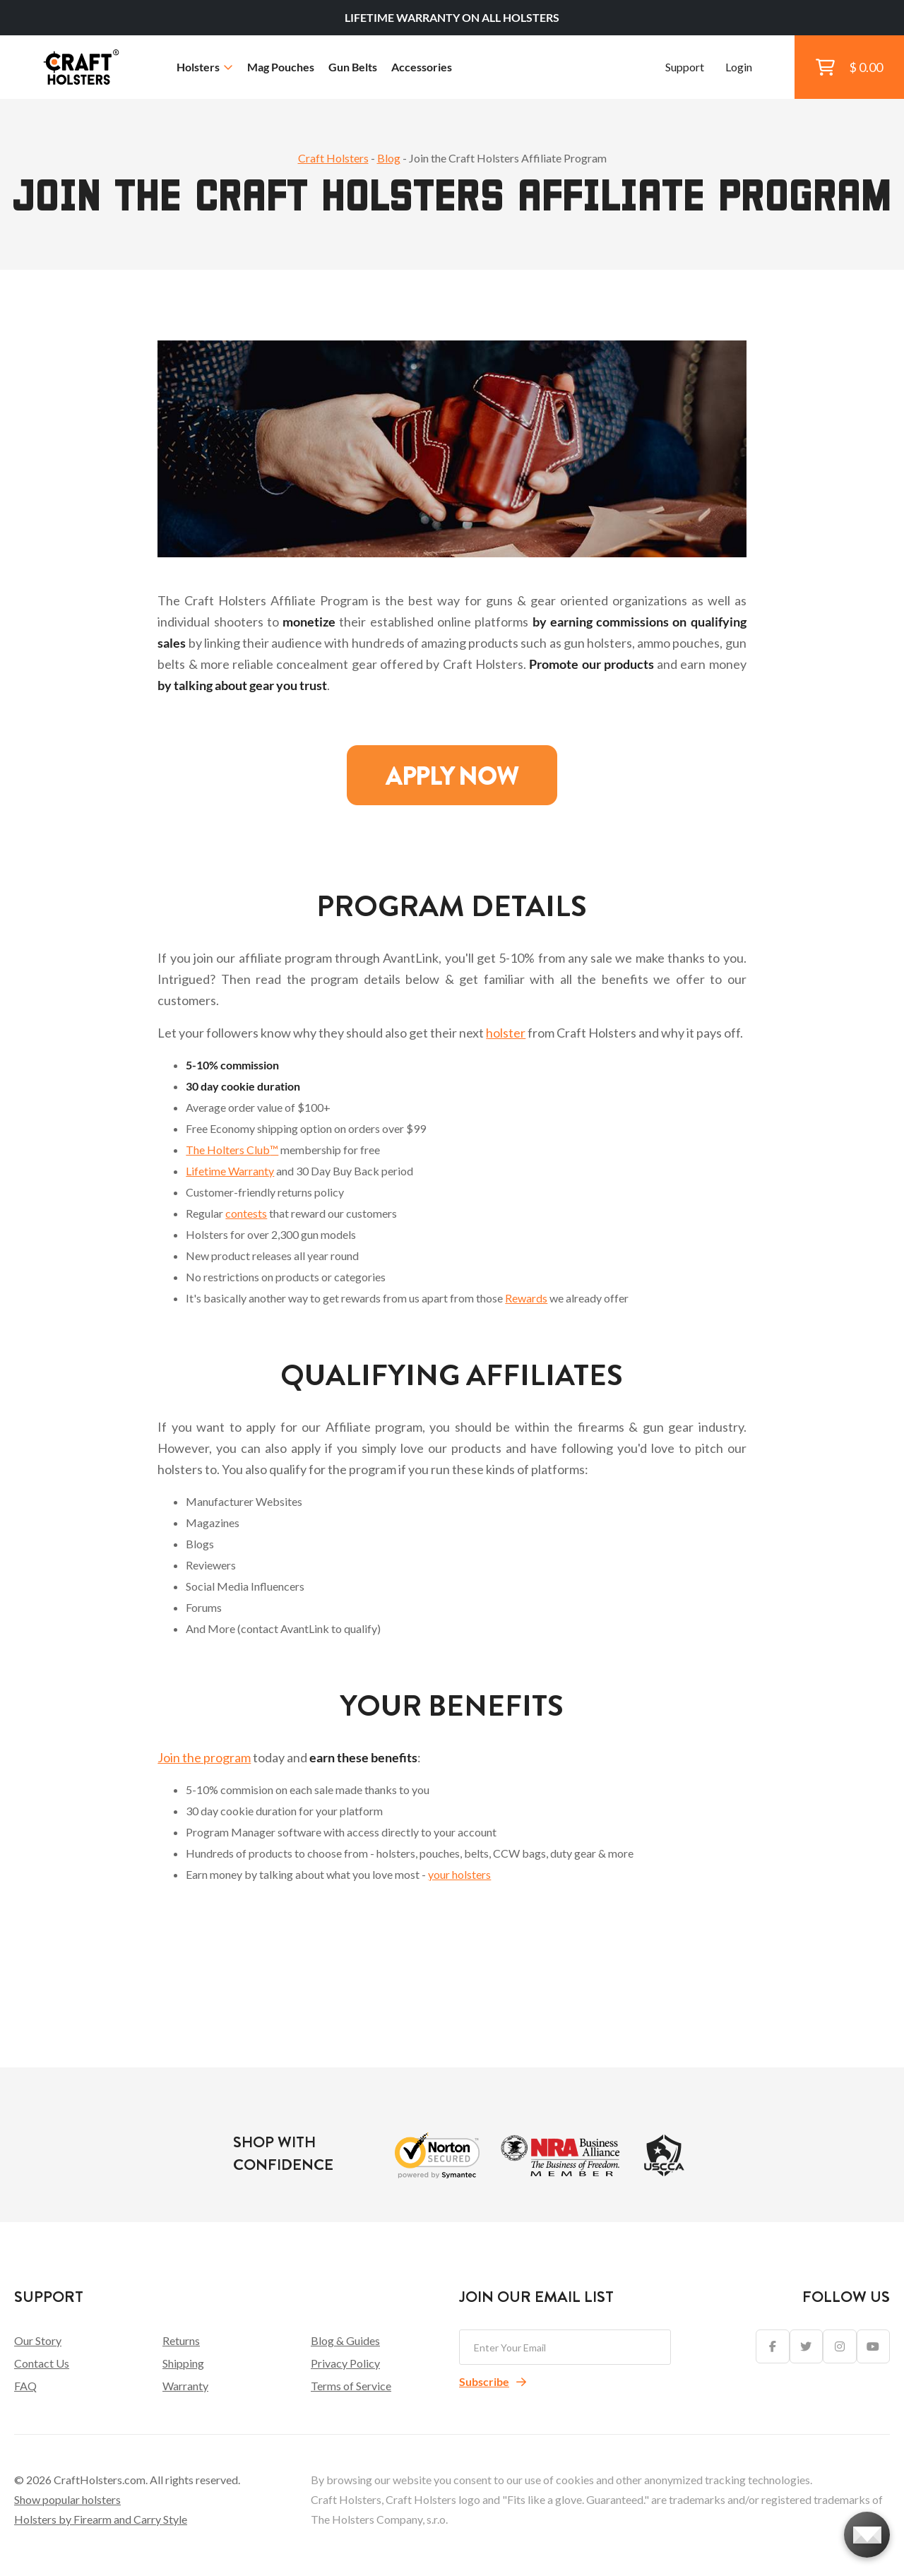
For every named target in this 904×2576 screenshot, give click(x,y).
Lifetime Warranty (230, 1170)
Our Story (37, 2340)
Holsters (205, 66)
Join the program (204, 1757)
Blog (388, 158)
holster (505, 1032)
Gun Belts (352, 66)
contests (246, 1213)
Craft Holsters (333, 158)
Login (738, 66)
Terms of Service (351, 2385)
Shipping (183, 2363)
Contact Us (41, 2363)
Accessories (421, 66)
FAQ (25, 2385)
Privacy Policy (345, 2363)
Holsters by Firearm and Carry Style (100, 2519)
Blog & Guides (345, 2340)
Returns (181, 2340)
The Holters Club (232, 1149)
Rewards (526, 1298)
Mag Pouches (280, 66)
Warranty (185, 2385)
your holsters (459, 1874)
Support (684, 66)
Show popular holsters (67, 2499)
